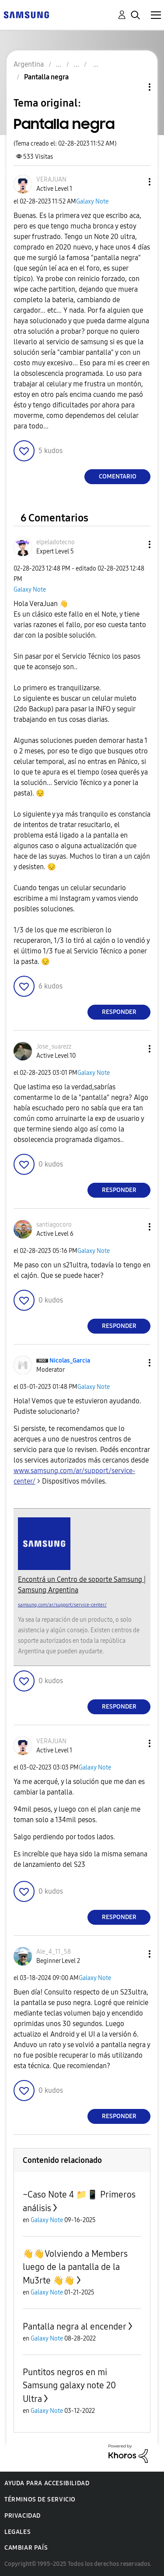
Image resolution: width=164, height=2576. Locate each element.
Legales (17, 2532)
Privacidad (22, 2515)
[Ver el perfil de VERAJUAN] (51, 179)
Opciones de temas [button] (134, 87)
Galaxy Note (92, 201)
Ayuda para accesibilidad (46, 2483)
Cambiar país (26, 2547)
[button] (135, 182)
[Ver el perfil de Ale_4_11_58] (53, 1951)
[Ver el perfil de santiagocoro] (54, 1224)
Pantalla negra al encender (74, 2326)
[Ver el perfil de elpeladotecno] (55, 542)
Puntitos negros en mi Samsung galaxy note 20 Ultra (69, 2385)
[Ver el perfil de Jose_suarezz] (53, 1046)
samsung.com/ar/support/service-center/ (62, 1605)
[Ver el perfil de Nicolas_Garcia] (69, 1360)
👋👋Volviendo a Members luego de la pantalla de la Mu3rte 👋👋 (75, 2267)
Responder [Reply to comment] (119, 1012)
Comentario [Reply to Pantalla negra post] (117, 476)
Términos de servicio (40, 2499)
